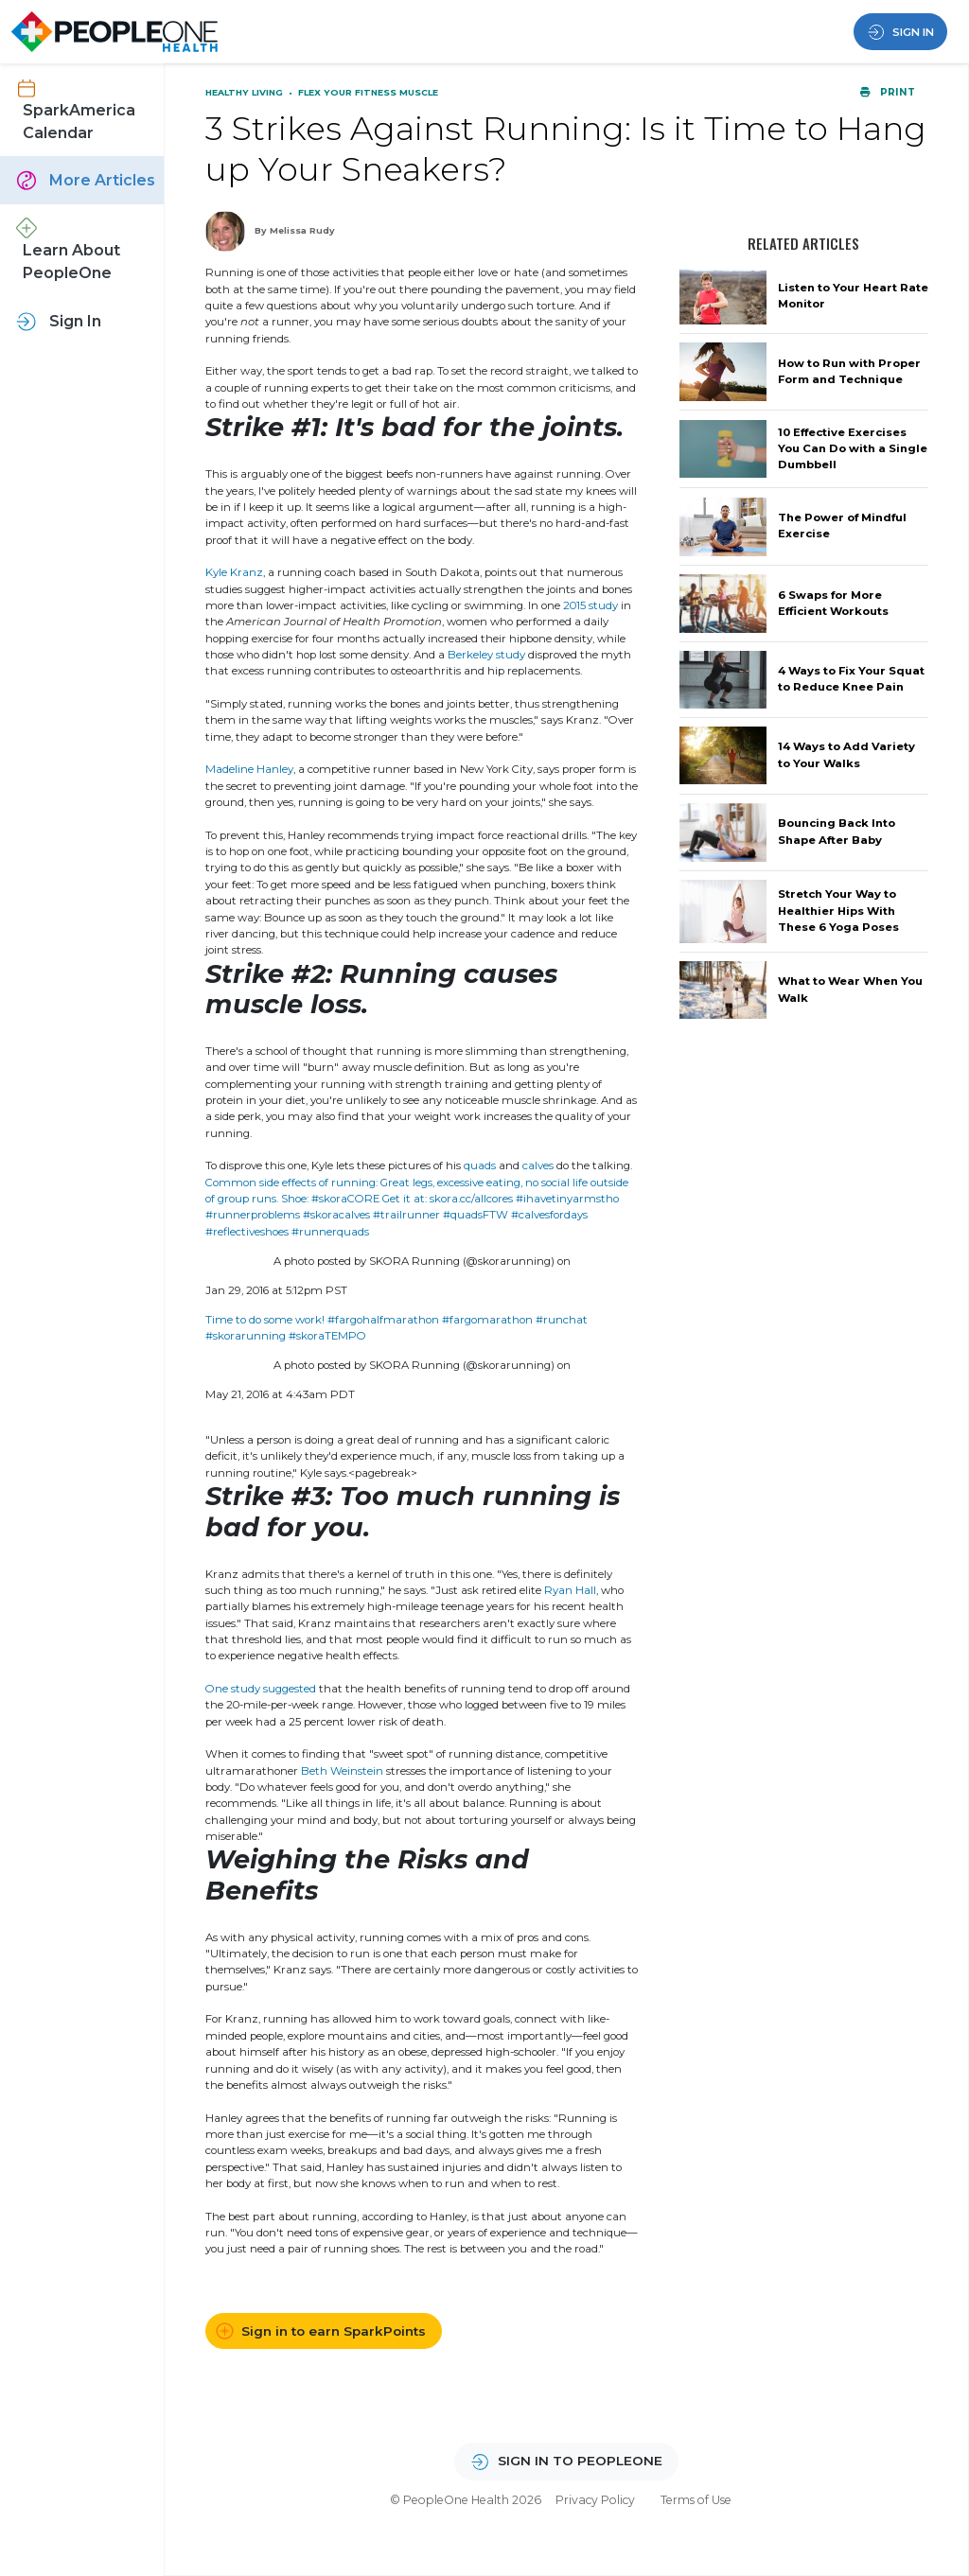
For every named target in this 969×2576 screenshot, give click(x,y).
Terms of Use (696, 2500)
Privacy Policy (595, 2500)
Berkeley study (486, 654)
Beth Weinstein (342, 1771)
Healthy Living (245, 92)
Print (886, 92)
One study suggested (260, 1688)
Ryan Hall (570, 1590)
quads (480, 1165)
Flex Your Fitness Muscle (368, 92)
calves (538, 1165)
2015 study (590, 605)
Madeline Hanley (249, 769)
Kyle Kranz (234, 572)
